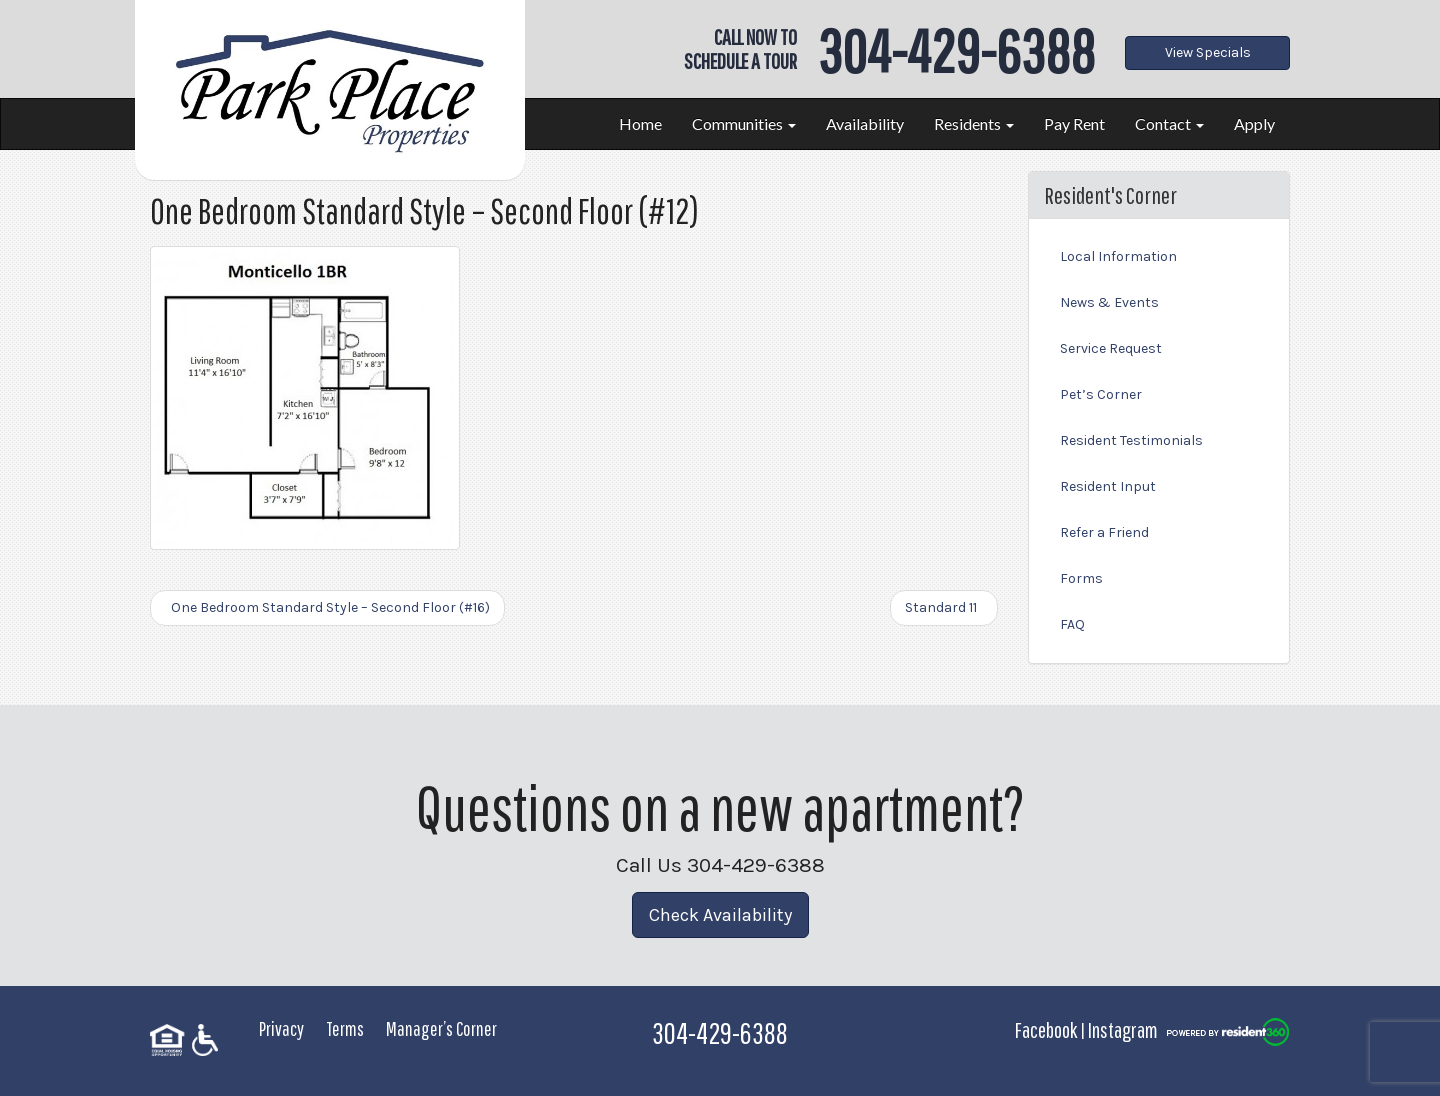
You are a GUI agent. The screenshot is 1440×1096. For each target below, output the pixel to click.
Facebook (1046, 1029)
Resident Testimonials (1131, 440)
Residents (974, 123)
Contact (1169, 123)
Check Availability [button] (720, 915)
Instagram (1123, 1029)
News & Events (1109, 302)
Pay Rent (1074, 123)
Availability (865, 123)
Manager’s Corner (441, 1028)
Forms (1081, 578)
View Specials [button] (1208, 52)
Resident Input (1108, 486)
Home (640, 123)
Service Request (1111, 348)
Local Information (1118, 256)
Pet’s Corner (1101, 394)
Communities (744, 123)
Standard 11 (944, 607)
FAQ (1072, 624)
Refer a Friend (1104, 532)
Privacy (281, 1028)
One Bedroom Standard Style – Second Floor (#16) (327, 607)
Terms (345, 1028)
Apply (1254, 123)
